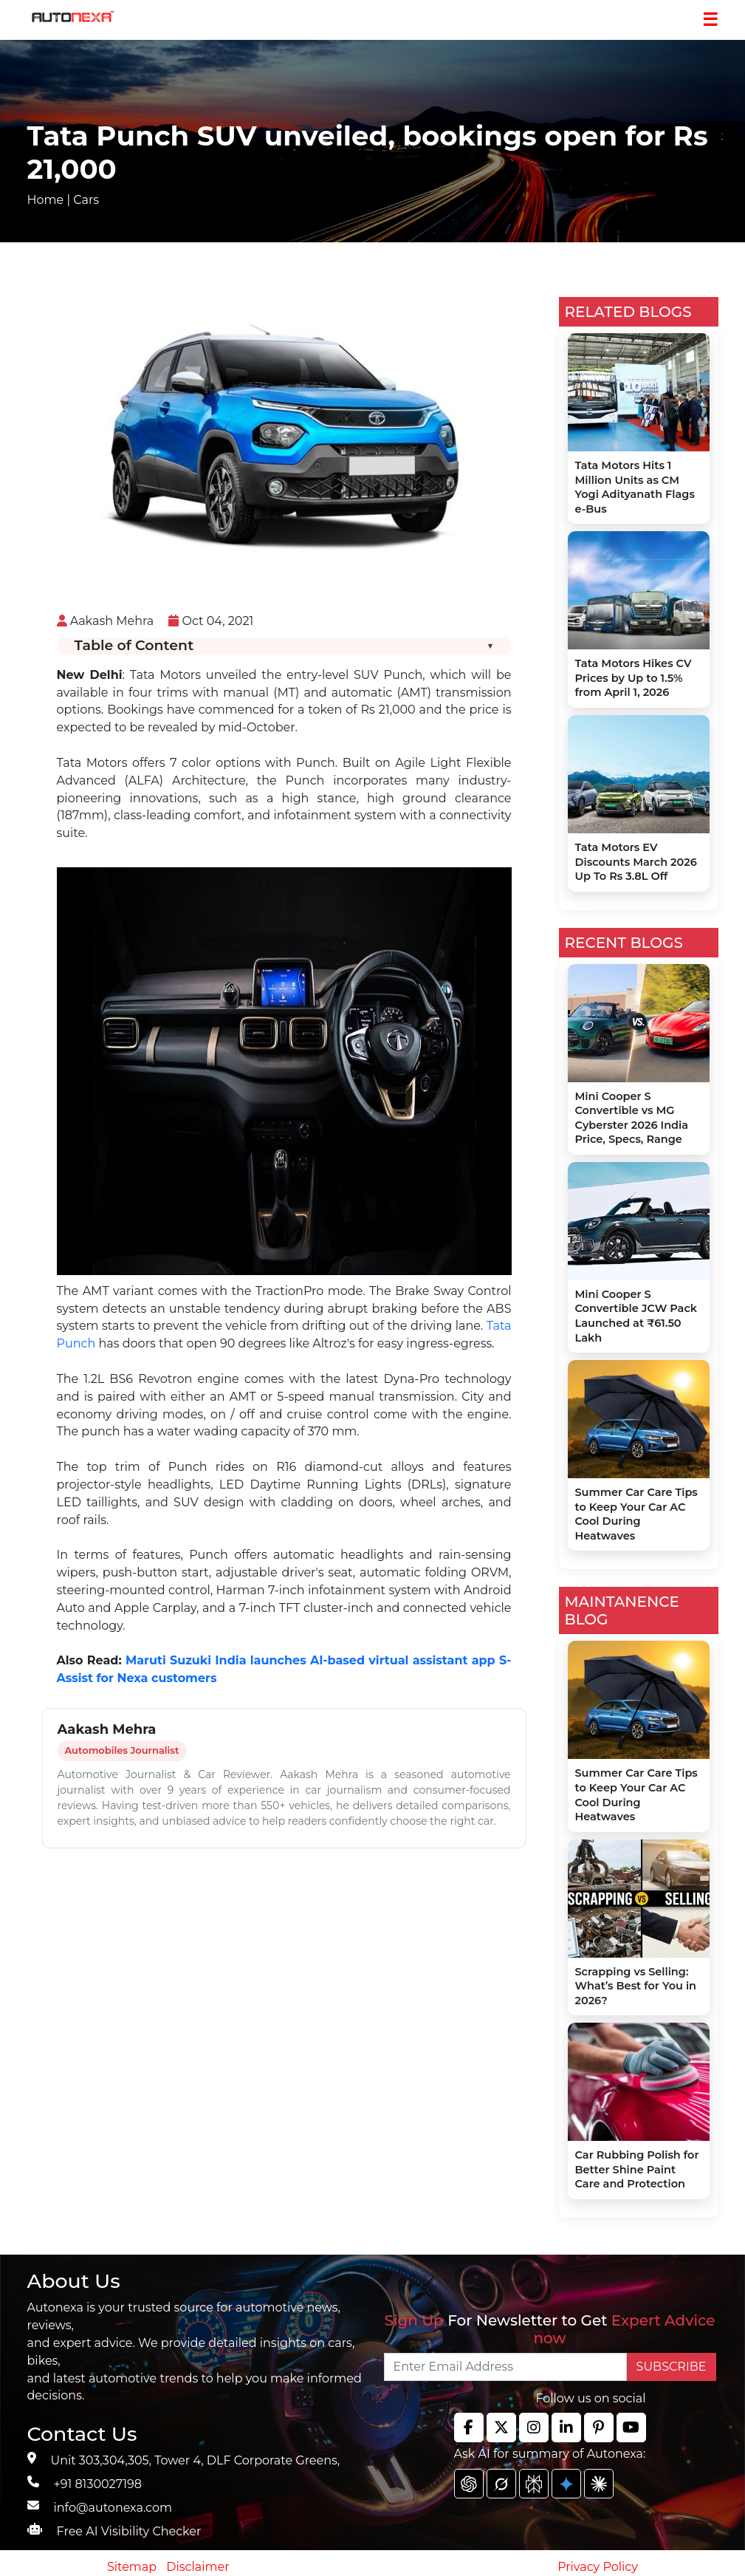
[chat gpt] (469, 2483)
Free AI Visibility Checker (129, 2531)
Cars (86, 200)
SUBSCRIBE (671, 2367)
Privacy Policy (597, 2567)
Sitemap (133, 2567)
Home (45, 200)
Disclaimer (198, 2567)
